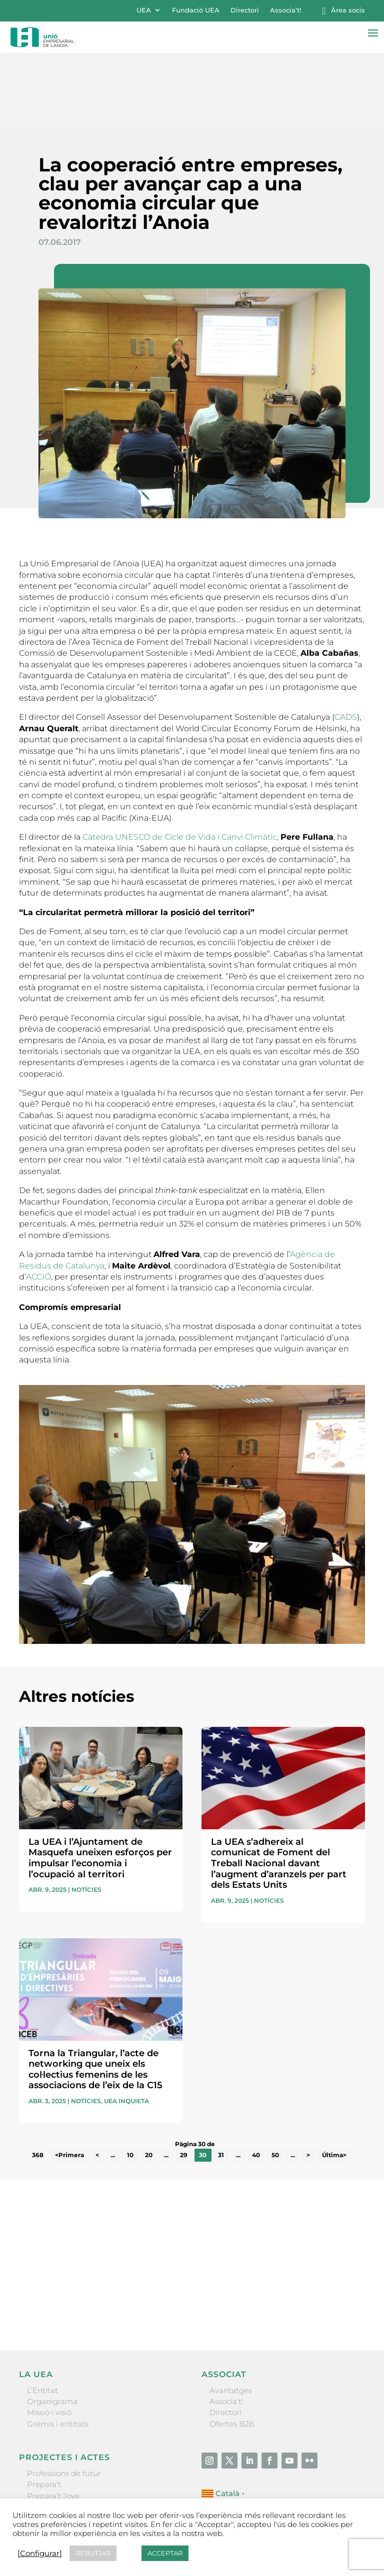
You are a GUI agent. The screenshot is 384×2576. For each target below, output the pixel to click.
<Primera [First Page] (69, 2083)
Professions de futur (64, 2401)
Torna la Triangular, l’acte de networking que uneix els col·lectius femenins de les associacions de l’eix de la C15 (95, 1997)
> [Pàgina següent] (308, 2083)
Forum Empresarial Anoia (74, 2446)
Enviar (342, 2235)
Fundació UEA (196, 10)
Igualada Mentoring (63, 2457)
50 (275, 2083)
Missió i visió (49, 2340)
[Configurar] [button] (40, 2553)
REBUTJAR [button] (93, 2553)
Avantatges (231, 2318)
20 (148, 2083)
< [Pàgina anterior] (97, 2083)
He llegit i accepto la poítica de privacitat (86, 2216)
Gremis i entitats (57, 2351)
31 (221, 2083)
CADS (345, 645)
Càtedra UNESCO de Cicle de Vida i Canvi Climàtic (179, 765)
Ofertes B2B (232, 2351)
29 (184, 2083)
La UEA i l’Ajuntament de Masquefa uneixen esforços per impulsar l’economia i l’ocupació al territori (100, 1785)
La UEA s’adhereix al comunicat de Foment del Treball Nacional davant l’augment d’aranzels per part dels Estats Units (278, 1791)
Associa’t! (285, 10)
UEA (143, 10)
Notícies (87, 1817)
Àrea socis (348, 10)
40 (256, 2083)
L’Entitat (42, 2318)
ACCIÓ (38, 1204)
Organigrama (52, 2329)
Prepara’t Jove (53, 2423)
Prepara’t (44, 2412)
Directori (244, 10)
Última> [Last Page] (334, 2083)
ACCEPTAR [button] (165, 2553)
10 (130, 2083)
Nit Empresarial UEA (65, 2435)
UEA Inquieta (126, 2028)
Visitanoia (45, 2468)
